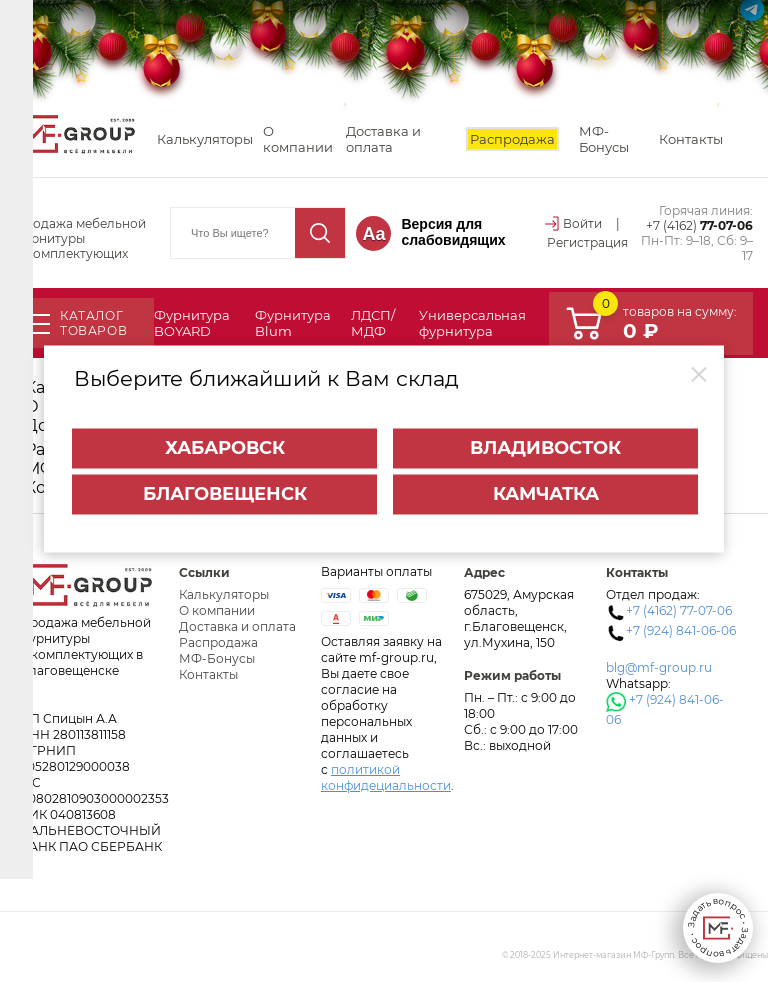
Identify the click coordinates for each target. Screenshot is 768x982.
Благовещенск (225, 486)
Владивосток (545, 440)
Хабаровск (225, 440)
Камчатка (546, 486)
